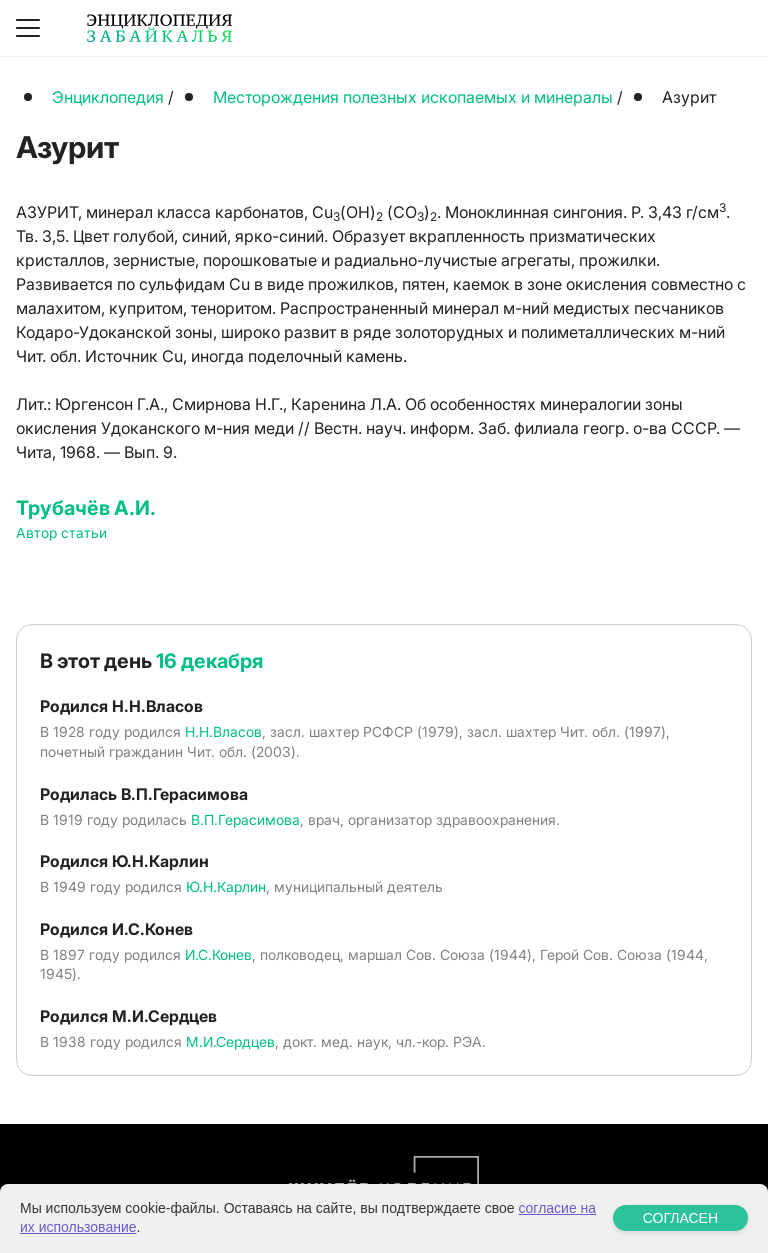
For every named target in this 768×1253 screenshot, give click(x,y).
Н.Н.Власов (223, 731)
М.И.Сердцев (230, 1041)
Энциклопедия (108, 97)
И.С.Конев (218, 954)
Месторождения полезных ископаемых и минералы (413, 97)
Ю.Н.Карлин (226, 886)
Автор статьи (61, 532)
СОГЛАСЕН (680, 1218)
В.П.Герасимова (245, 819)
